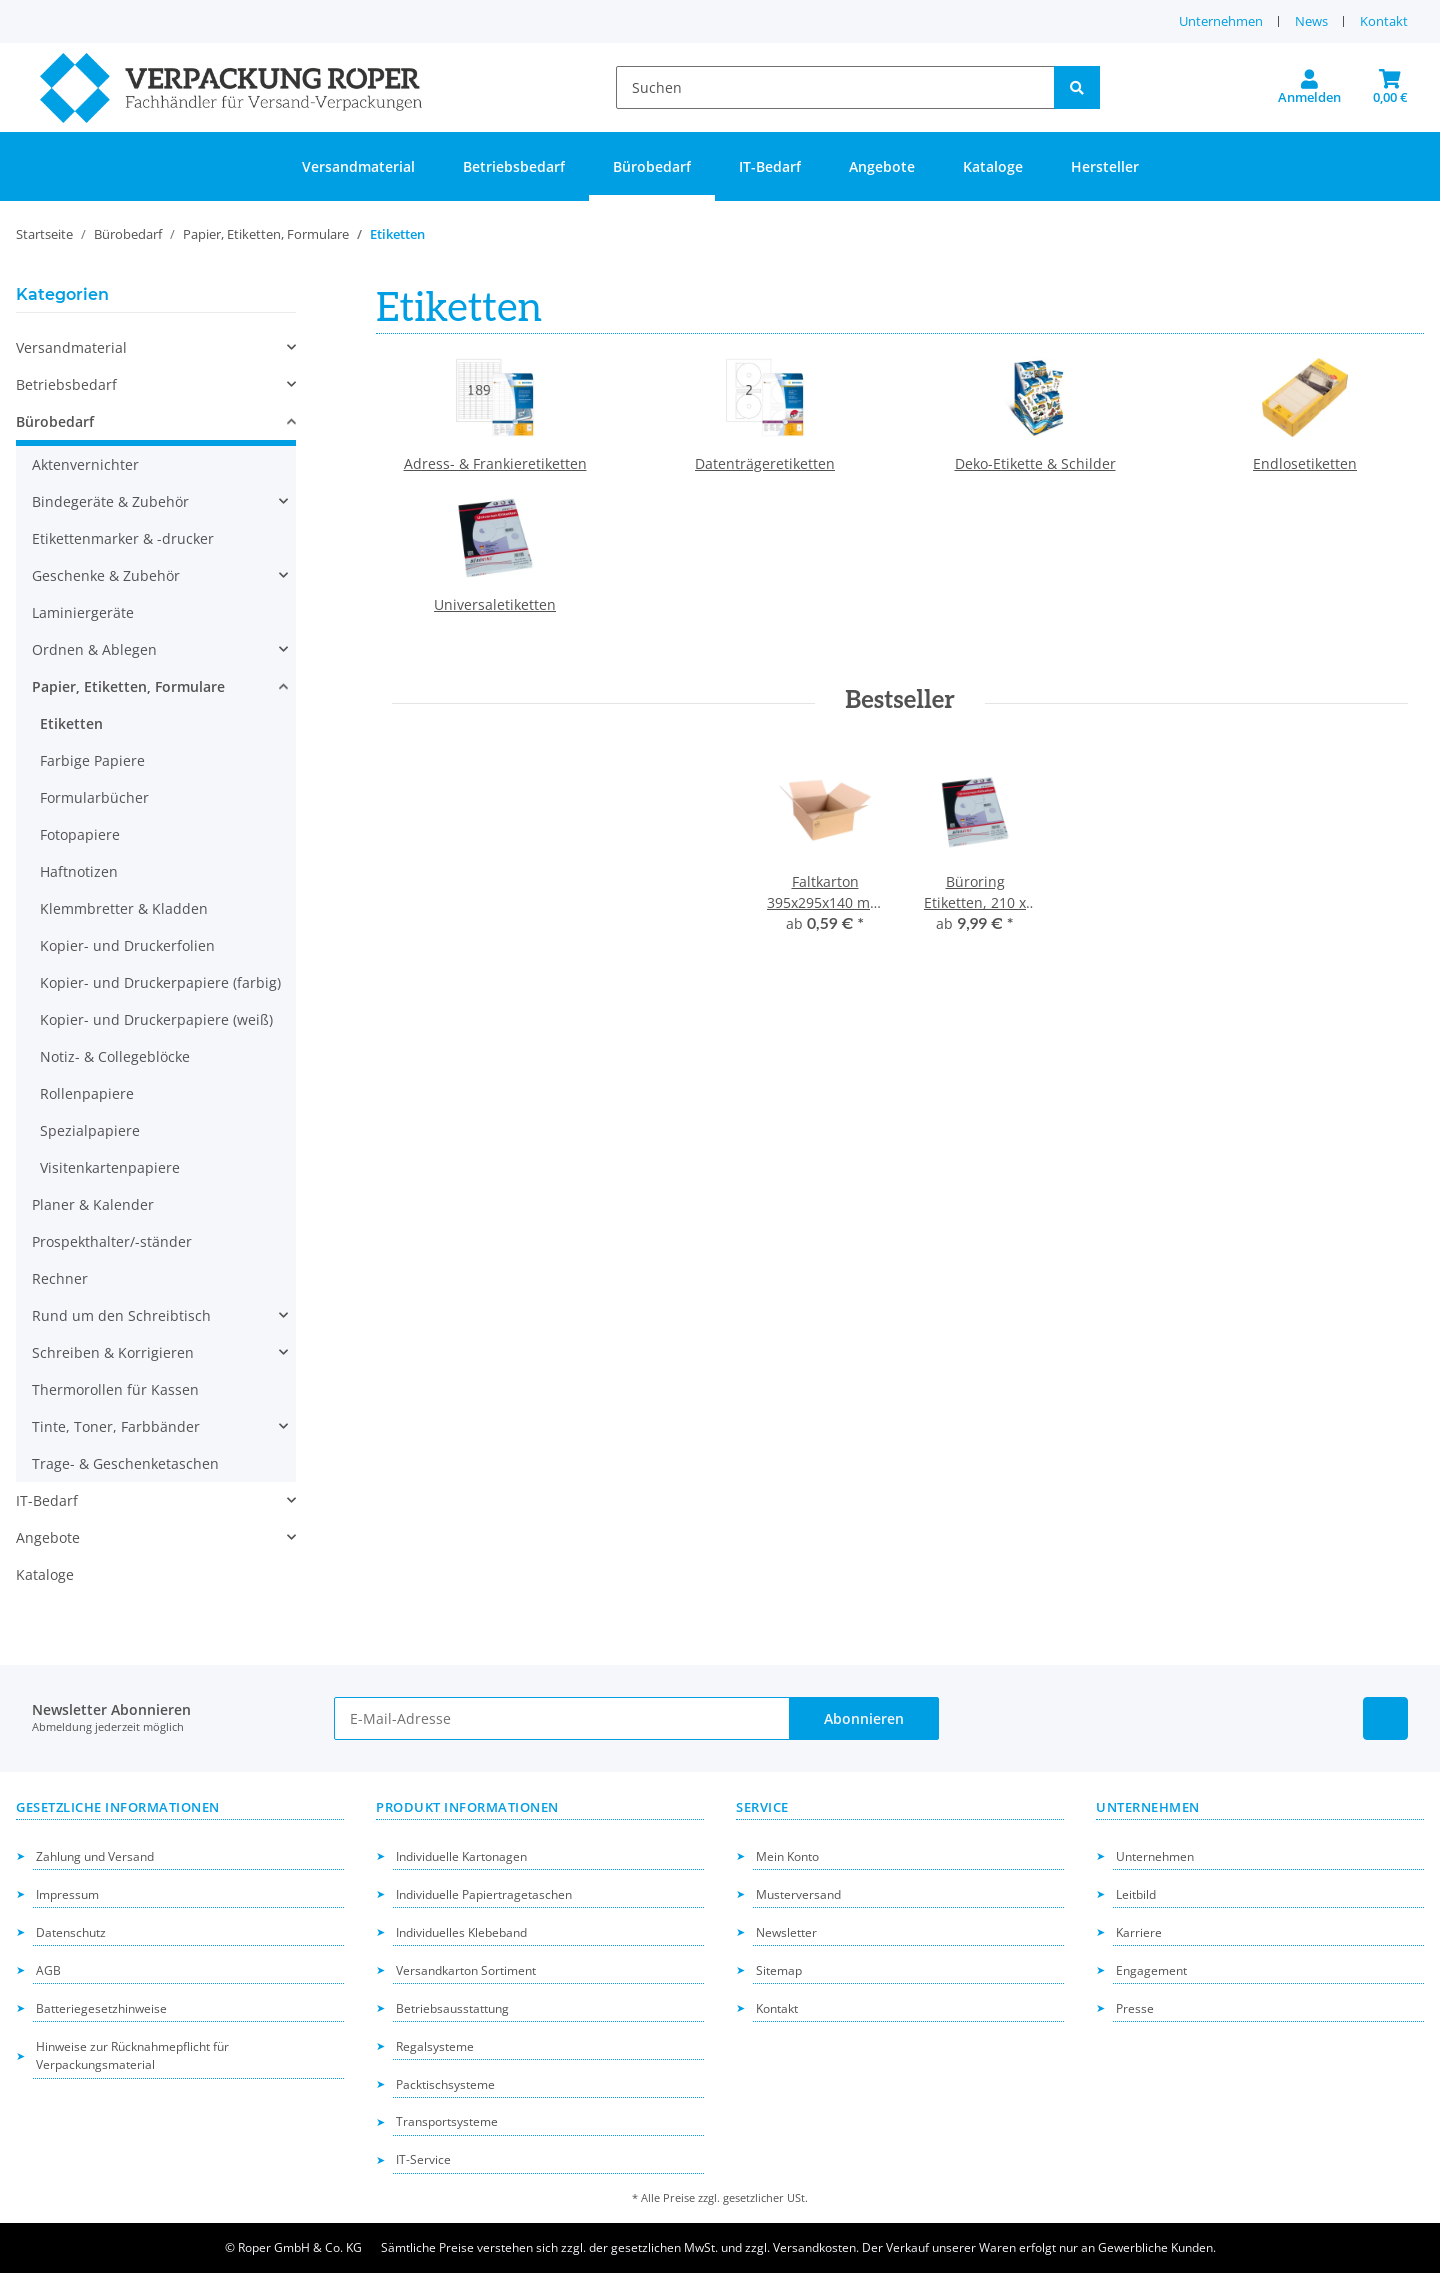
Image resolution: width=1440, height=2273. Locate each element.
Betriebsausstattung (452, 2008)
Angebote (48, 1537)
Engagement (1151, 1970)
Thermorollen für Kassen (115, 1389)
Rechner (60, 1278)
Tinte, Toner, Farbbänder (116, 1426)
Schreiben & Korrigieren (113, 1352)
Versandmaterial (71, 347)
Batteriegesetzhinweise (101, 2008)
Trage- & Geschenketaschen (125, 1463)
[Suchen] (835, 87)
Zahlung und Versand (95, 1856)
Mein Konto (787, 1856)
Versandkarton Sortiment (466, 1970)
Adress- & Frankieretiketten (495, 463)
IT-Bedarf (47, 1500)
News (1311, 21)
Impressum (67, 1894)
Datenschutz (71, 1932)
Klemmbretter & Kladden (124, 908)
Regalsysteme (435, 2046)
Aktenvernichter (85, 464)
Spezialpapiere (90, 1130)
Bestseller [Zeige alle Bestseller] (900, 701)
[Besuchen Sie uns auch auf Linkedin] (1385, 1718)
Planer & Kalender (93, 1204)
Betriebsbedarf (66, 384)
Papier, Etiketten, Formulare (128, 686)
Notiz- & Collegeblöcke (115, 1056)
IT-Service (423, 2159)
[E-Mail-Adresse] (561, 1718)
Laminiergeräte (83, 612)
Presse (1135, 2008)
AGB (48, 1970)
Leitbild (1136, 1894)
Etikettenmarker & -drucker (123, 538)
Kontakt (1384, 21)
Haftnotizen (79, 871)
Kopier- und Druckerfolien (127, 945)
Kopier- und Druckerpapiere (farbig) (160, 982)
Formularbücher (94, 797)
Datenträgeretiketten (765, 463)
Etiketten (71, 723)
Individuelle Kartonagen (461, 1856)
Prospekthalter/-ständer (112, 1241)
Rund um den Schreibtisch (121, 1315)
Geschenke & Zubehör (106, 575)
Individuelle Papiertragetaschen (484, 1894)
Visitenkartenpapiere (110, 1167)
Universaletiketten (495, 604)
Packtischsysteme (445, 2084)
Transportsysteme (447, 2121)
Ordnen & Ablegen (94, 649)
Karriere (1139, 1932)
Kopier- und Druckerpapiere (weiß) (156, 1019)
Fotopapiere (80, 834)
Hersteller (1105, 166)
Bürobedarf (55, 421)
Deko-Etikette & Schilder (1035, 463)
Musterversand (798, 1894)
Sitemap (779, 1970)
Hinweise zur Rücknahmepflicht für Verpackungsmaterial (132, 2056)
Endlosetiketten (1305, 463)
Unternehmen (1221, 21)
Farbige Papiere (92, 760)
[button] (1309, 88)
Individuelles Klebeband (461, 1932)
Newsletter (786, 1932)
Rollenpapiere (87, 1093)
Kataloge (45, 1574)
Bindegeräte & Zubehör (110, 501)
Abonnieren (864, 1718)
